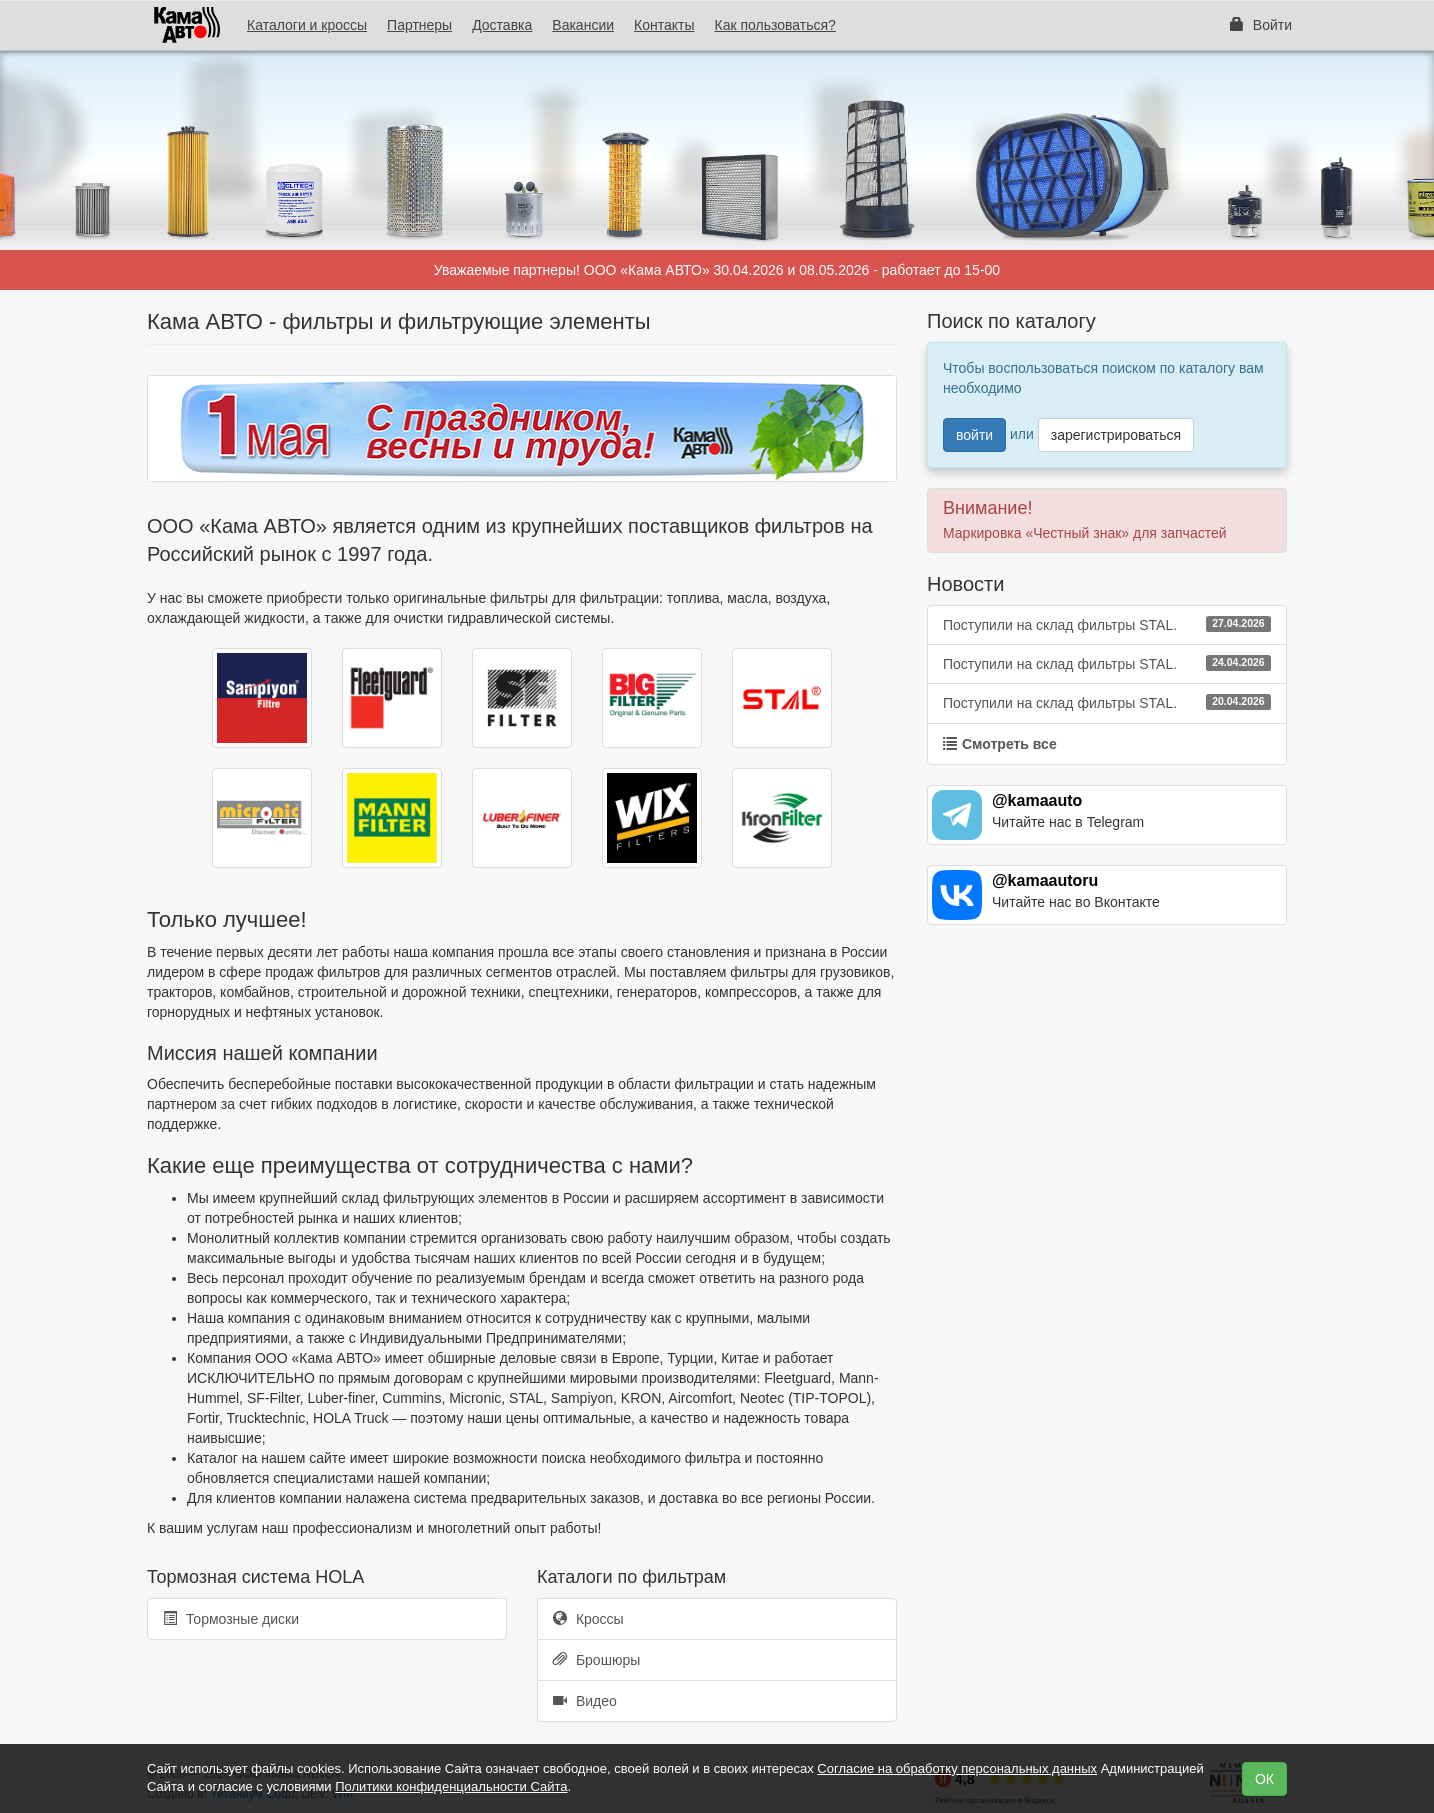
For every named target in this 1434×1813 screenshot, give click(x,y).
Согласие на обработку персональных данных (957, 1768)
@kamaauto (1037, 800)
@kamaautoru (1045, 880)
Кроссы (588, 1619)
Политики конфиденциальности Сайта (451, 1786)
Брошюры (596, 1660)
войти (974, 435)
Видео (585, 1701)
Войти (1261, 25)
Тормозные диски (231, 1619)
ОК (1264, 1779)
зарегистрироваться (1116, 435)
